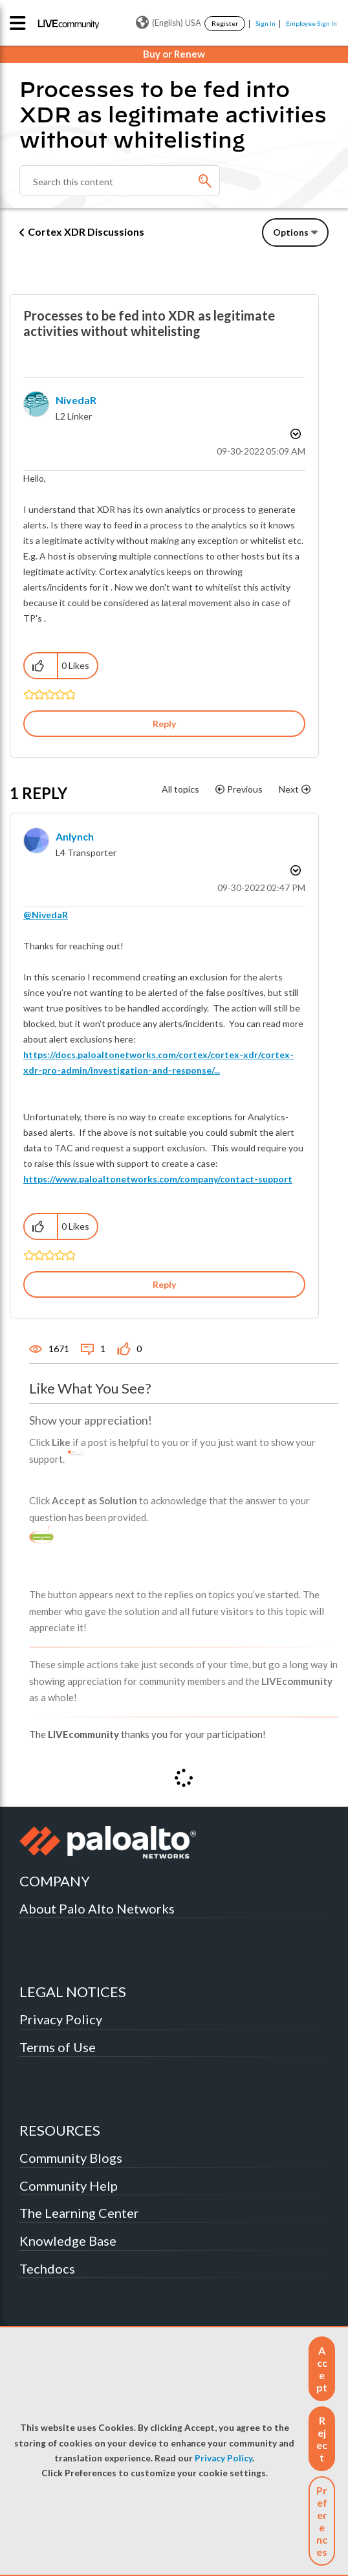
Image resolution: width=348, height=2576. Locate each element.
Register (225, 23)
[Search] (119, 180)
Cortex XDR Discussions (86, 231)
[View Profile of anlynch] (75, 836)
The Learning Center (79, 2212)
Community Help (68, 2185)
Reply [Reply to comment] (164, 1284)
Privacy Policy (223, 2458)
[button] (322, 2368)
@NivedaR (45, 914)
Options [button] (291, 232)
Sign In (266, 23)
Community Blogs (70, 2157)
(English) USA (168, 22)
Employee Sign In (311, 23)
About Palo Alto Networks (97, 1908)
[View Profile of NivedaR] (76, 400)
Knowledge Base (67, 2240)
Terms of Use (57, 2047)
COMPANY (54, 1881)
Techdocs (47, 2268)
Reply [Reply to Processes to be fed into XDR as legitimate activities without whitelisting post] (164, 723)
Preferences (321, 2521)
